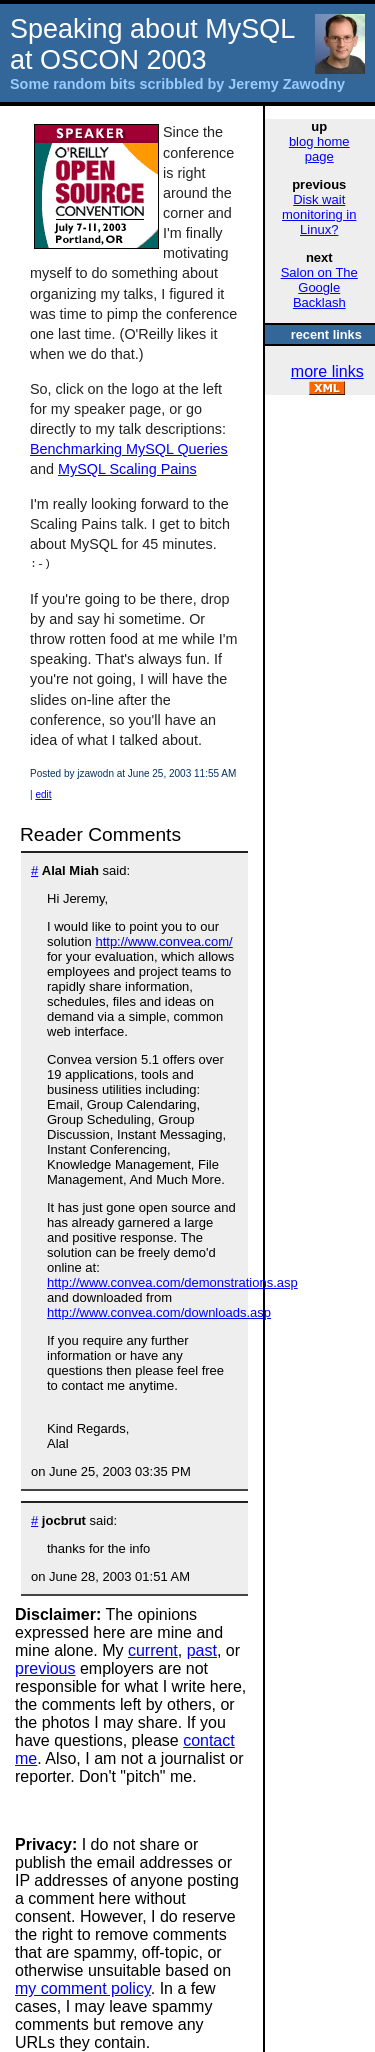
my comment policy (83, 1988)
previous (45, 1668)
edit (43, 794)
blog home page (319, 149)
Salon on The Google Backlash (319, 287)
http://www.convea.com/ (163, 941)
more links (327, 371)
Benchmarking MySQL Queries (129, 449)
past (202, 1650)
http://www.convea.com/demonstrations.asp (172, 1282)
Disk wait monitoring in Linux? (319, 214)
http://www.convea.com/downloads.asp (159, 1312)
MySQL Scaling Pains (127, 469)
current (153, 1650)
